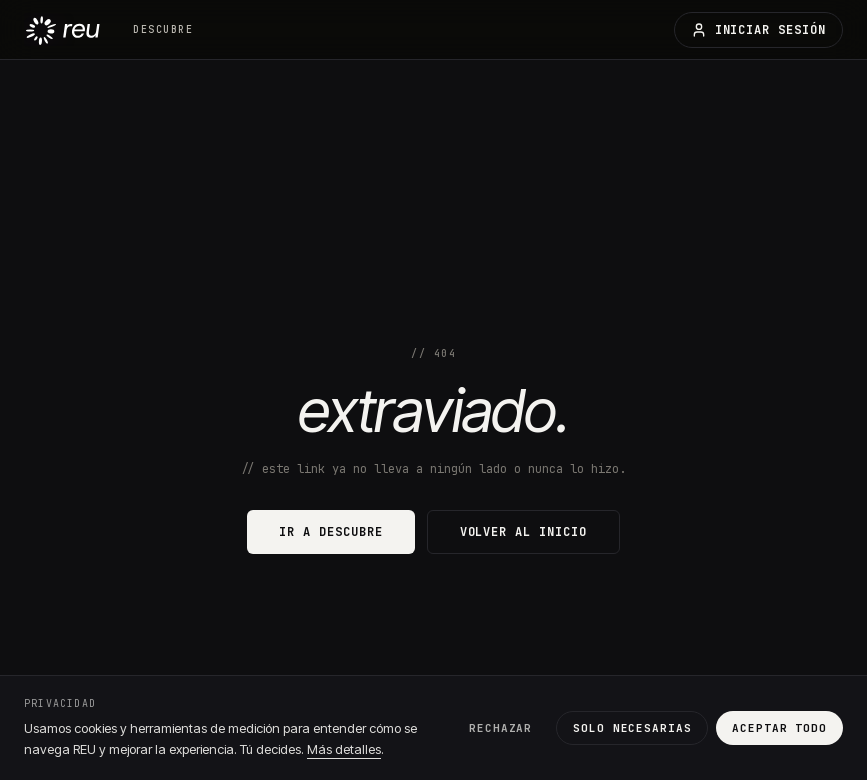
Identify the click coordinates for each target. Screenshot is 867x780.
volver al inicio (523, 532)
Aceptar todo (779, 728)
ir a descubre (330, 532)
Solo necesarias (632, 728)
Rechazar (500, 728)
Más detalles (344, 749)
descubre (163, 29)
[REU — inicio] (62, 29)
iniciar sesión (758, 30)
